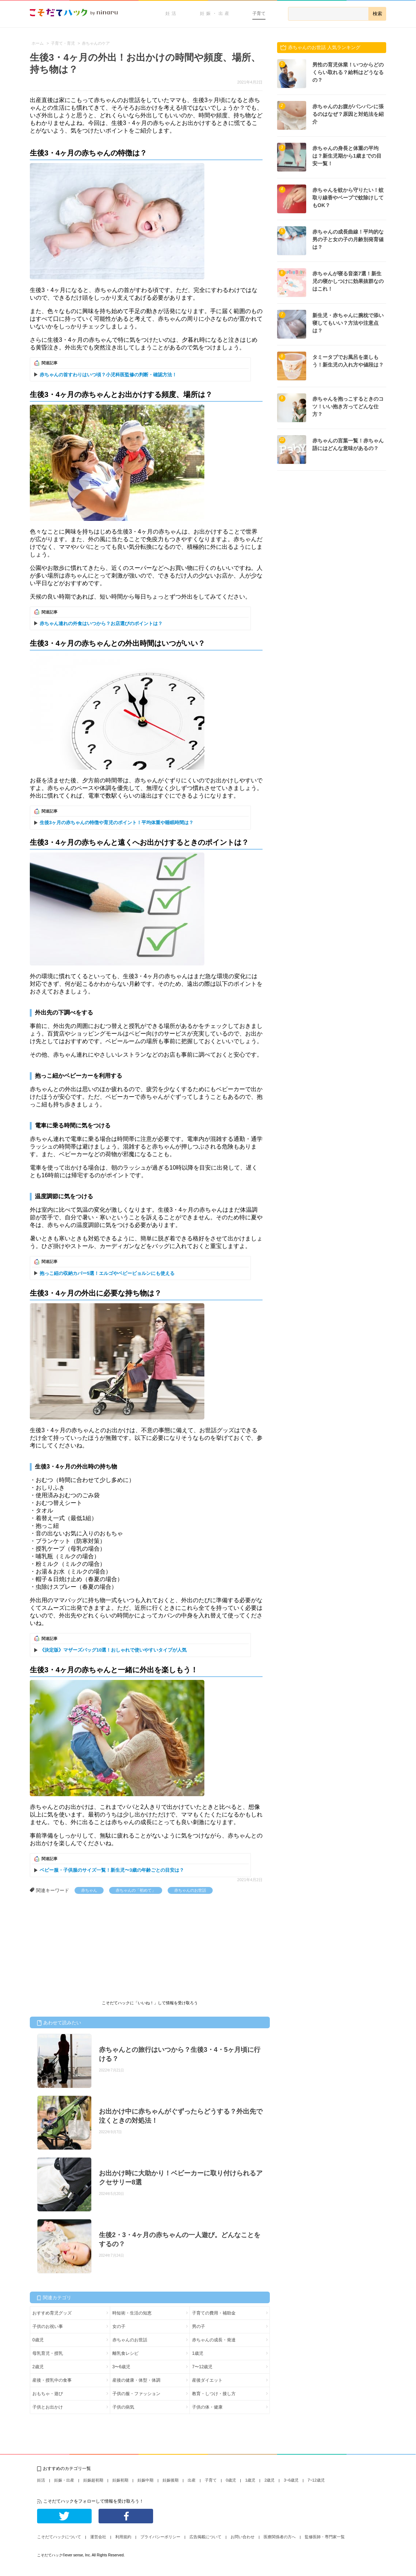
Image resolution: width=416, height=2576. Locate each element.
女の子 (118, 2326)
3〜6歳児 (121, 2366)
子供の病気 (123, 2407)
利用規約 (123, 2537)
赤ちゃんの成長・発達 (214, 2339)
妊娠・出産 (215, 13)
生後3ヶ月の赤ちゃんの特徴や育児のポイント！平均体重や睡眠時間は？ (116, 822)
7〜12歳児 (202, 2366)
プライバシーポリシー (160, 2537)
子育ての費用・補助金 (214, 2313)
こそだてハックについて (59, 2537)
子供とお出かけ (47, 2407)
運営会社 (98, 2537)
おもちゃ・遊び (47, 2393)
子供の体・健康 (207, 2407)
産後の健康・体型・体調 (136, 2380)
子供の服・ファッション (136, 2393)
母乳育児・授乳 (47, 2353)
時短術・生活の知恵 (132, 2313)
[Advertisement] (84, 1948)
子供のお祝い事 (47, 2326)
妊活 (171, 13)
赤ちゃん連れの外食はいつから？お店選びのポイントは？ (101, 623)
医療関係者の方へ (280, 2537)
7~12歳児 (316, 2480)
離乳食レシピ (125, 2353)
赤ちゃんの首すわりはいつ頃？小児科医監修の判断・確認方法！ (108, 374)
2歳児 (38, 2366)
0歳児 (38, 2339)
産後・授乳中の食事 (52, 2380)
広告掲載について (205, 2537)
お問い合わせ (243, 2537)
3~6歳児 (291, 2480)
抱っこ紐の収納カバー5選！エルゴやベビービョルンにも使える (107, 1273)
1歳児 (197, 2353)
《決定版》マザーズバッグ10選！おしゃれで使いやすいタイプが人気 (113, 1650)
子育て (258, 13)
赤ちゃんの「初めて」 (136, 1890)
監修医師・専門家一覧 (325, 2537)
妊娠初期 (120, 2480)
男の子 (198, 2326)
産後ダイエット (207, 2380)
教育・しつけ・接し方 (214, 2393)
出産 (192, 2480)
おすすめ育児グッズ (52, 2313)
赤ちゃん (89, 1890)
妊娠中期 (145, 2480)
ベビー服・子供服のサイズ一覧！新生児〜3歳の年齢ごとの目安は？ (112, 1870)
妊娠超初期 (93, 2480)
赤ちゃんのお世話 (190, 1890)
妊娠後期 (171, 2480)
